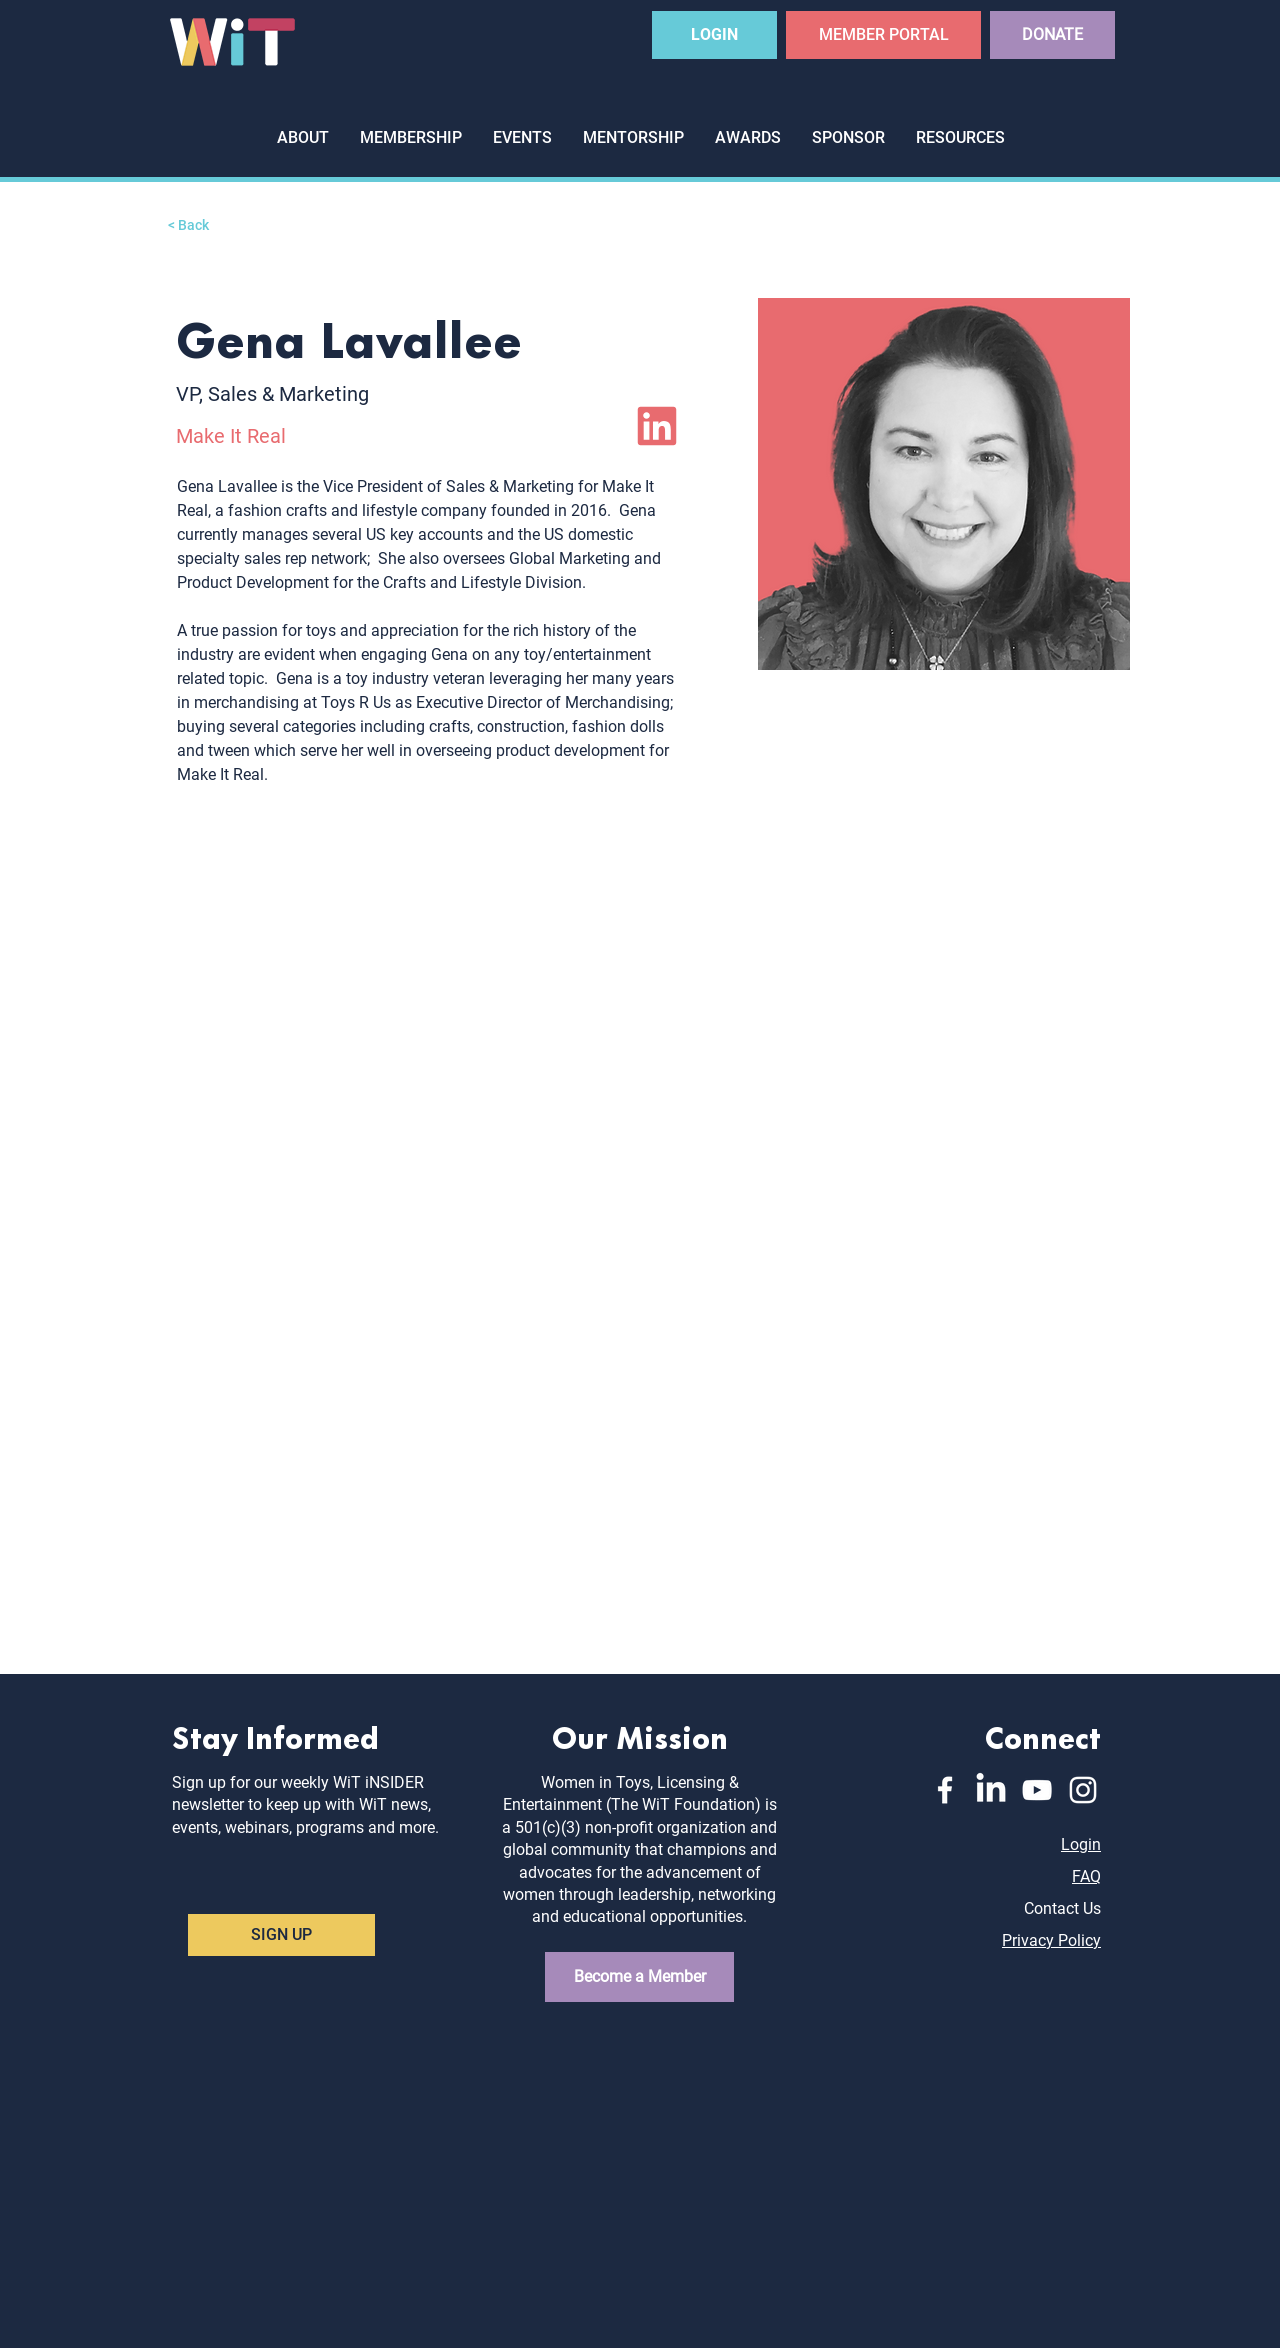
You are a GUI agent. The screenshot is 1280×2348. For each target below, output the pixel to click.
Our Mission (640, 1735)
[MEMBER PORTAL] (883, 35)
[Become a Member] (639, 1977)
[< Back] (207, 225)
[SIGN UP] (281, 1935)
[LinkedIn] (657, 426)
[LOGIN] (714, 35)
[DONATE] (1052, 35)
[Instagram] (1083, 1790)
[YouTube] (1037, 1790)
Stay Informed (275, 1735)
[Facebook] (945, 1790)
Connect (1043, 1735)
